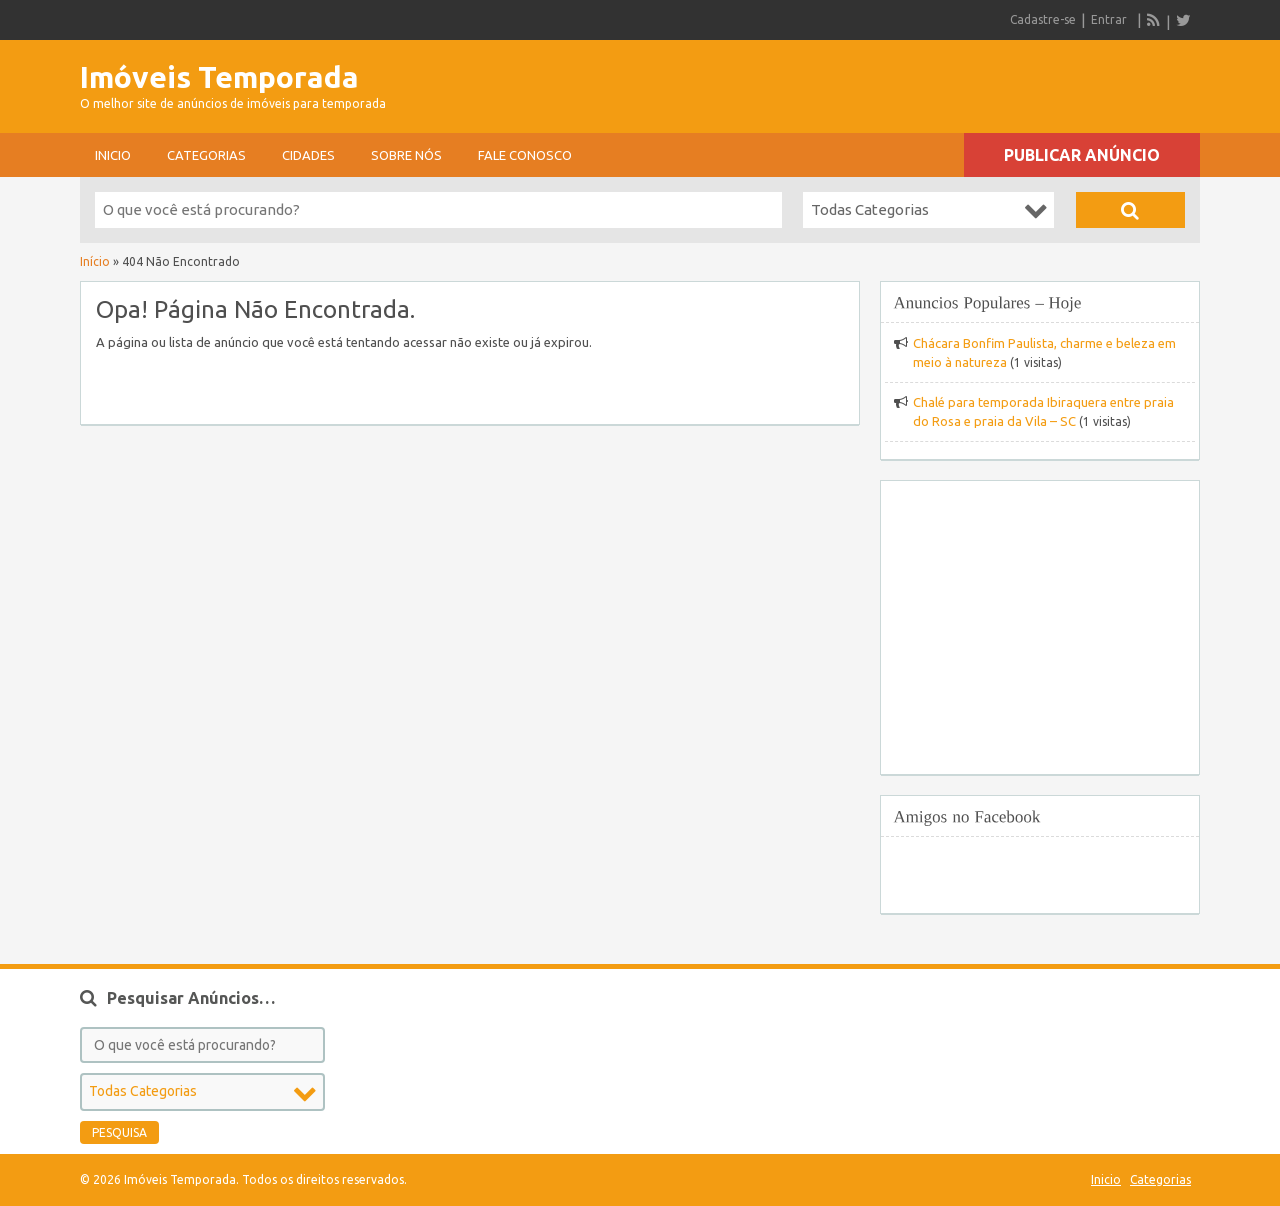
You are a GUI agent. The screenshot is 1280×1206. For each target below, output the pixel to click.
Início (95, 261)
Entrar (1109, 19)
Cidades (308, 155)
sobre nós (406, 155)
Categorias (206, 155)
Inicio (113, 155)
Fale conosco (525, 155)
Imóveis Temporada (219, 77)
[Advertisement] (966, 80)
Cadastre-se (1043, 19)
